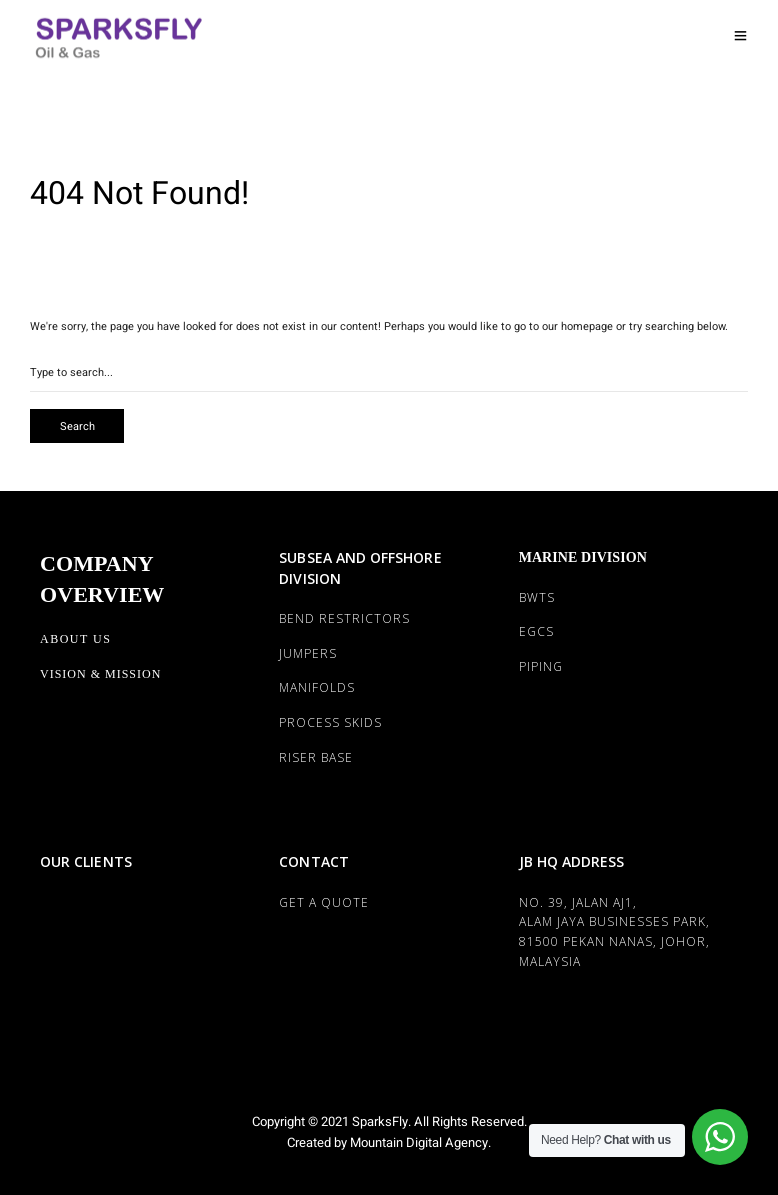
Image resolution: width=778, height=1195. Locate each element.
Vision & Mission (100, 674)
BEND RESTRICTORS (344, 618)
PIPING (541, 666)
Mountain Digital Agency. (419, 1142)
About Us (75, 639)
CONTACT (313, 861)
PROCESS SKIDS (330, 722)
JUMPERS (308, 653)
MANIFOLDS (317, 687)
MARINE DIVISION (583, 557)
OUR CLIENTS (86, 861)
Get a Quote (324, 902)
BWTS (537, 597)
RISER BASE (316, 757)
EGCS (536, 631)
